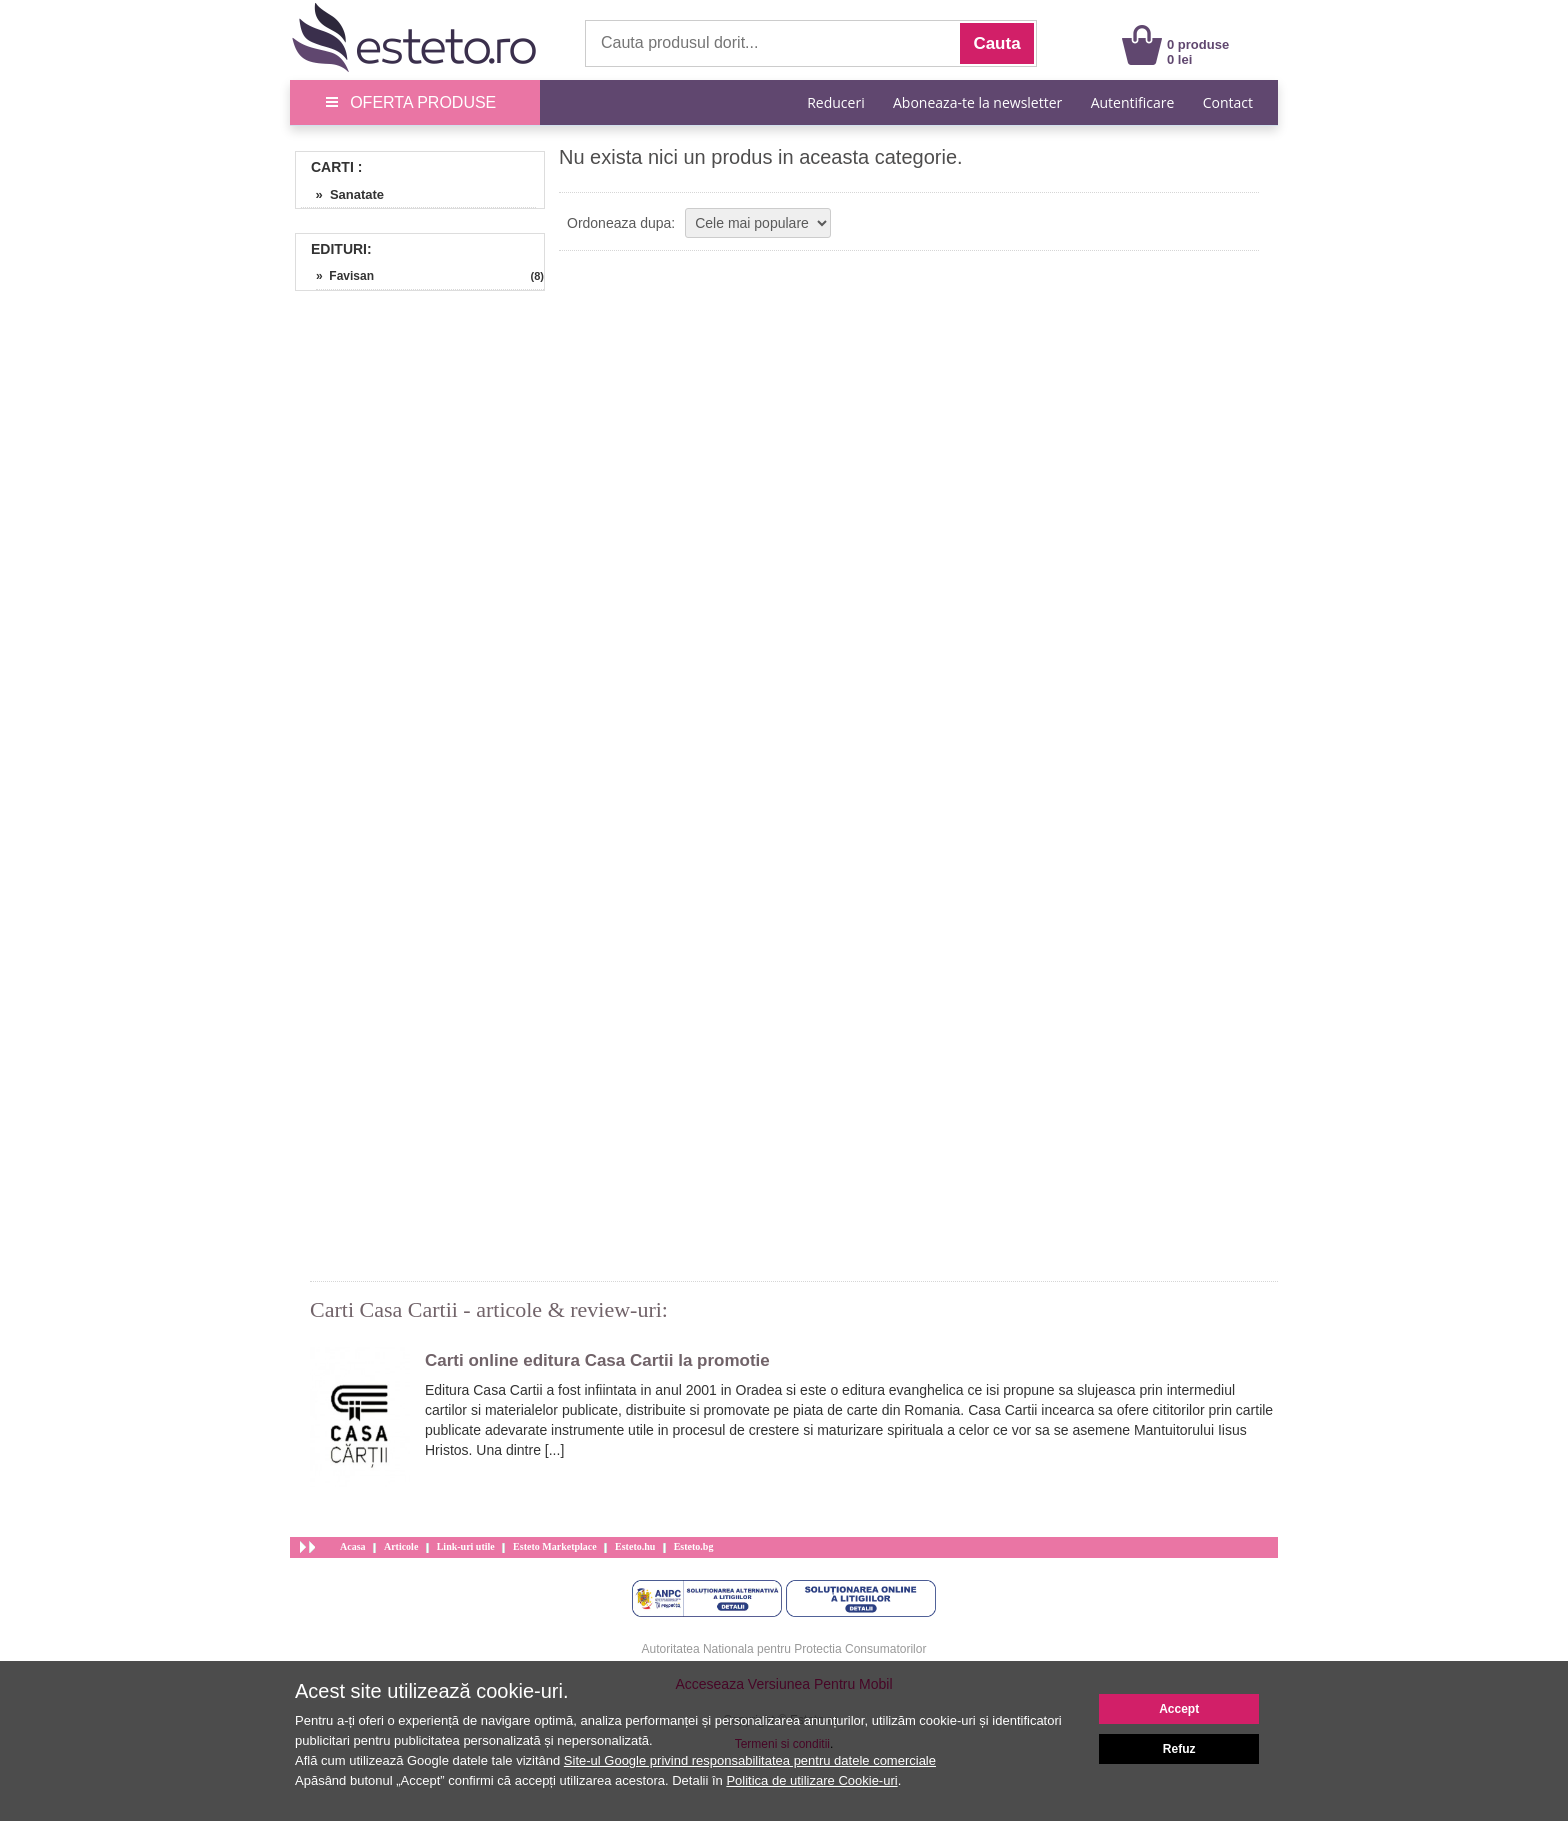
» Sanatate (342, 194)
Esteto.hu (635, 1546)
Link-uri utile (466, 1546)
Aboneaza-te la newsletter (977, 102)
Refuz (1179, 1749)
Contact (1228, 102)
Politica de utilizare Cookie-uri (811, 1780)
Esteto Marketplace (555, 1546)
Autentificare (1133, 102)
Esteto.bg (694, 1546)
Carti (332, 167)
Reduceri (835, 102)
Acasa (353, 1546)
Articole (401, 1546)
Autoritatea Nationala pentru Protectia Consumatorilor (784, 1649)
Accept (1179, 1709)
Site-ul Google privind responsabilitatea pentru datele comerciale (750, 1760)
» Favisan (345, 276)
